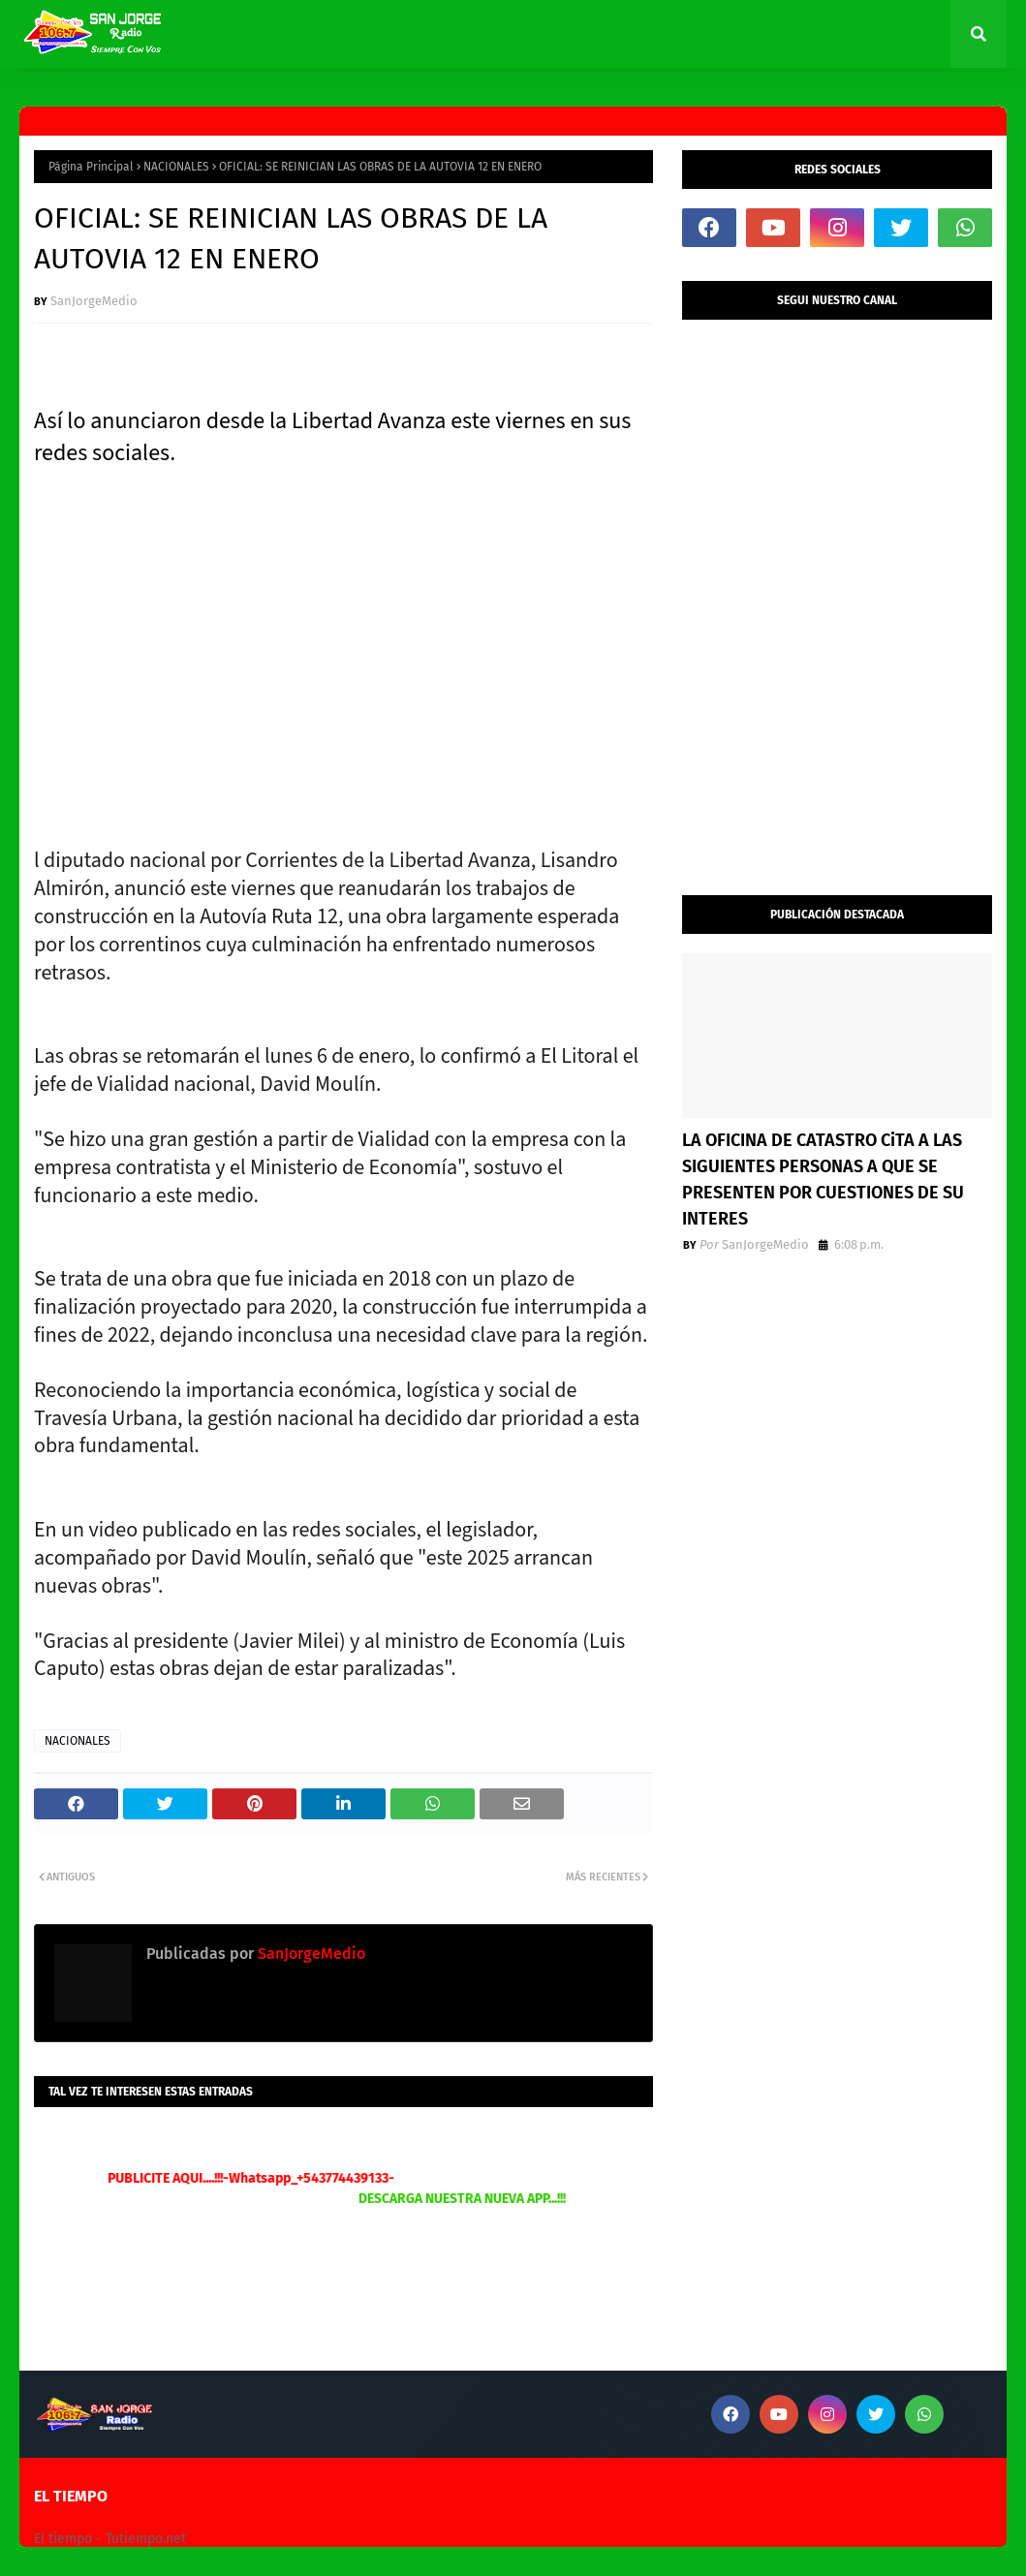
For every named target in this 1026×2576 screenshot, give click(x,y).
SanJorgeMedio (94, 301)
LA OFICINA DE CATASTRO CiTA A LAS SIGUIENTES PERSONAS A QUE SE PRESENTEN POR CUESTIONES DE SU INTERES (823, 1179)
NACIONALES (176, 166)
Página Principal (91, 166)
